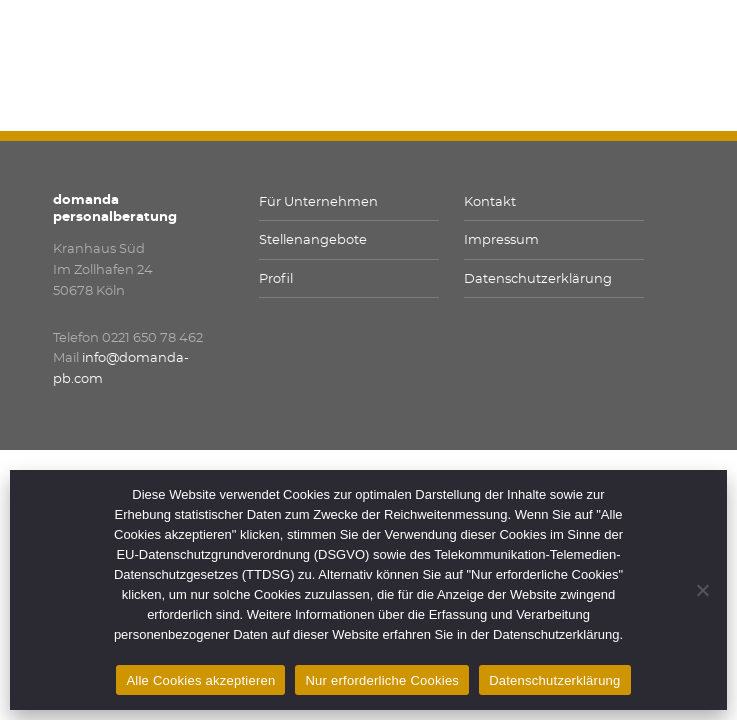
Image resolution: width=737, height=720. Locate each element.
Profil (276, 279)
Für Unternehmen (318, 202)
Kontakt (490, 202)
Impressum (501, 240)
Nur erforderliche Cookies (382, 680)
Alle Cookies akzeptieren (200, 680)
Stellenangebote (313, 240)
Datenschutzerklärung (538, 279)
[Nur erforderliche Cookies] (702, 590)
